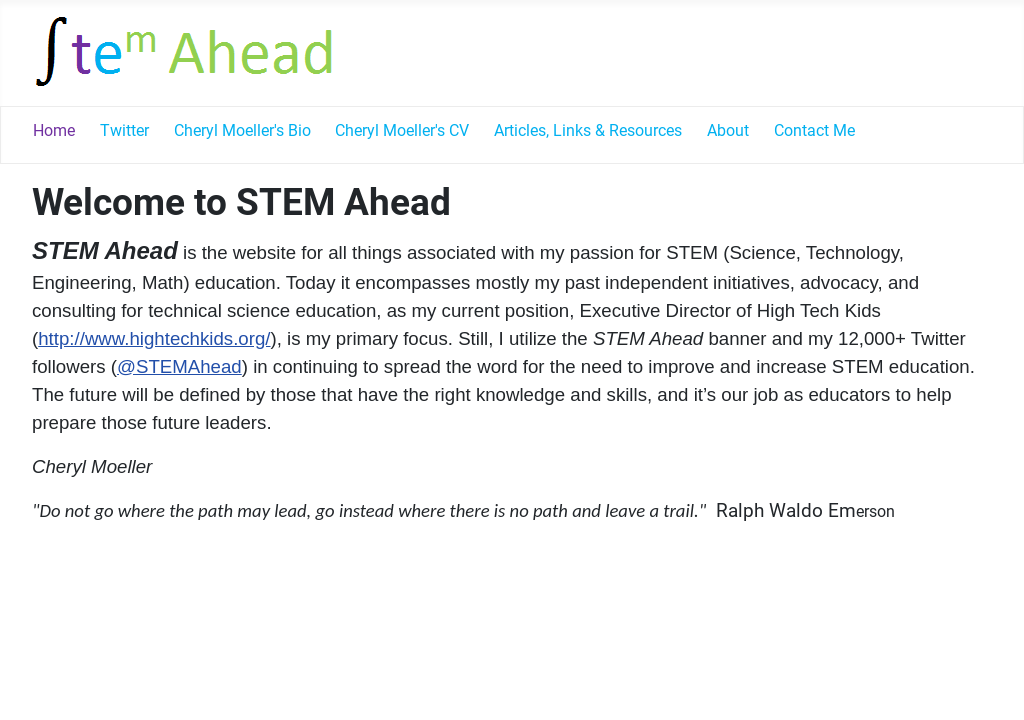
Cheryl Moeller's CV (402, 130)
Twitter (124, 130)
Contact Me (814, 130)
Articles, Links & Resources (588, 130)
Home (54, 130)
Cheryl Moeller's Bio (242, 130)
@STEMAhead (179, 366)
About (728, 130)
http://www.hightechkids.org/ (154, 338)
